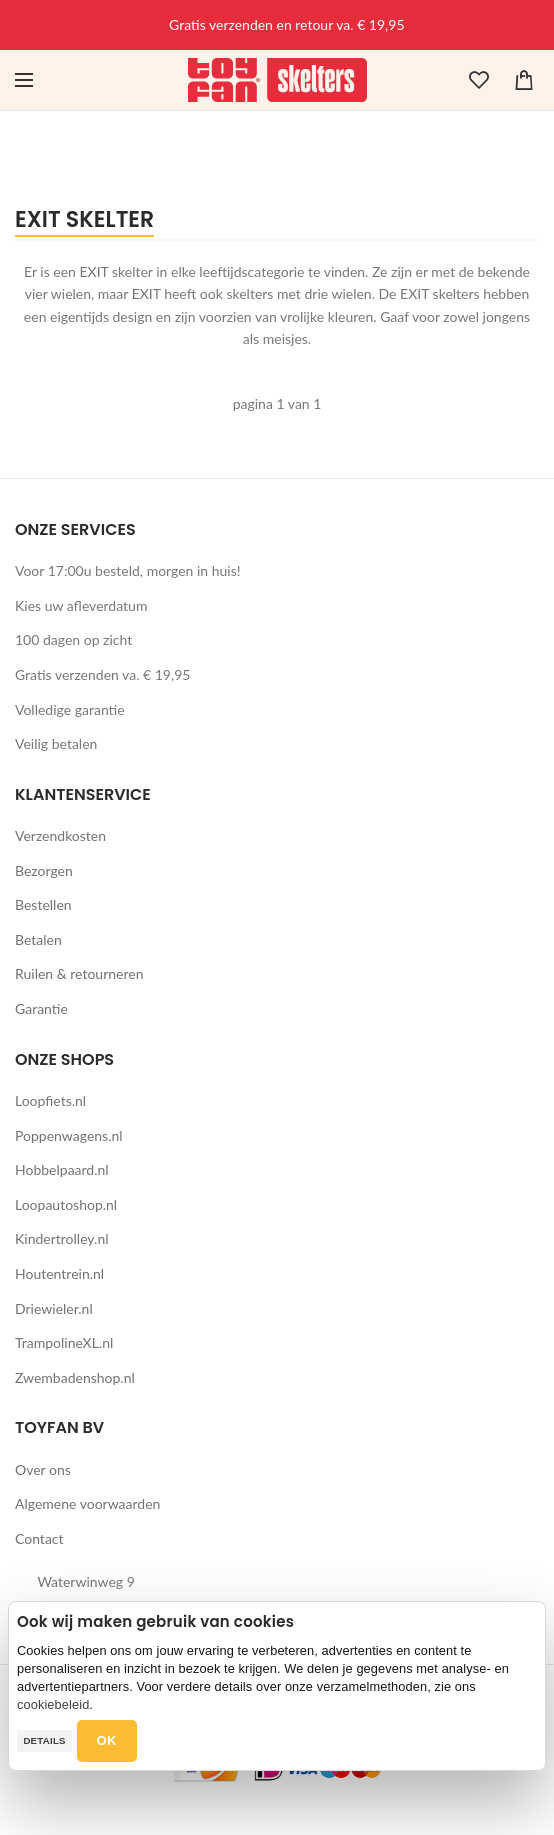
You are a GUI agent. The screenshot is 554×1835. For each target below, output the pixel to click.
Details (44, 1740)
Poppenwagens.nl (69, 1135)
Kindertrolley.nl (62, 1238)
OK (107, 1740)
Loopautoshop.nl (66, 1204)
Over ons (43, 1469)
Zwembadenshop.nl (75, 1377)
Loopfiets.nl (50, 1100)
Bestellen (43, 904)
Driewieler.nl (54, 1308)
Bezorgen (44, 870)
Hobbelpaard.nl (62, 1169)
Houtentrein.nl (59, 1273)
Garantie (41, 1008)
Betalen (38, 939)
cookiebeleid (53, 1704)
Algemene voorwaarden (87, 1503)
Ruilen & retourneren (79, 973)
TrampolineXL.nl (64, 1342)
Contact (39, 1538)
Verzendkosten (60, 835)
